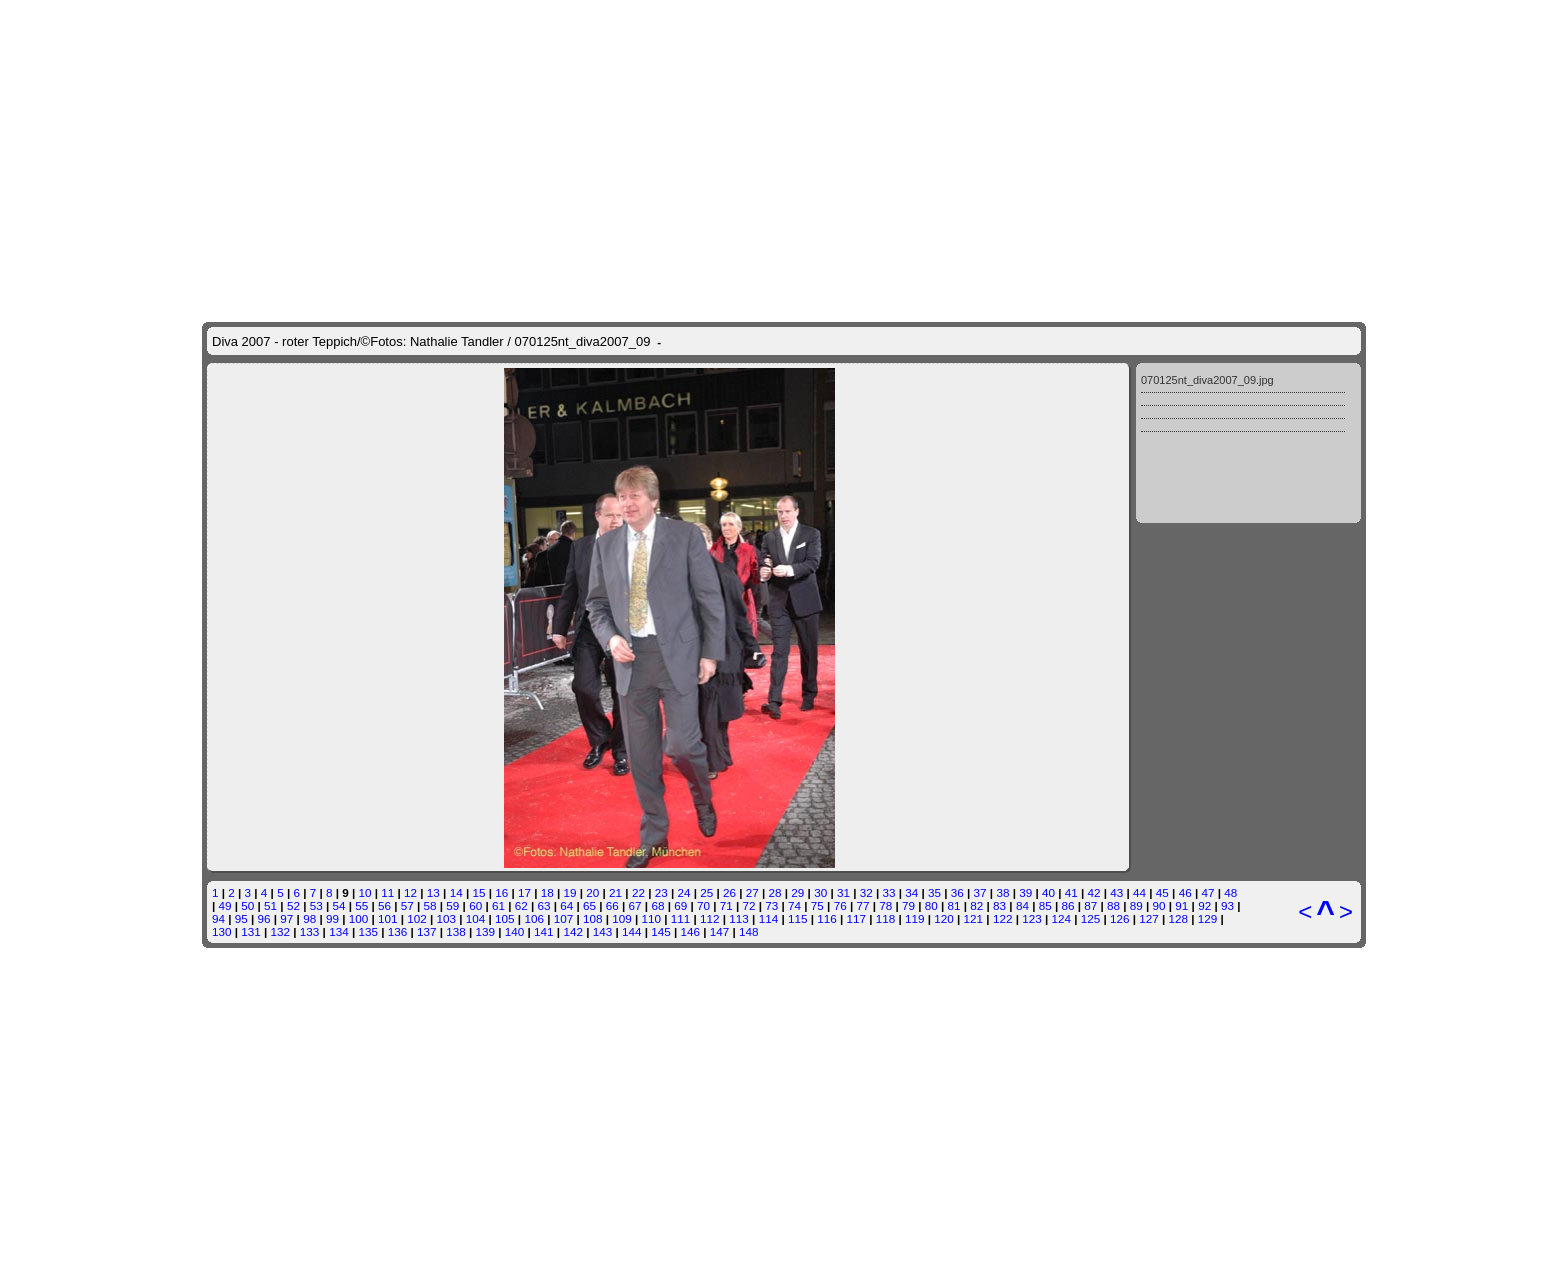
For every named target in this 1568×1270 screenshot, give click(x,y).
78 (885, 630)
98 (309, 643)
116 (827, 643)
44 (1139, 617)
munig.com (780, 1038)
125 (1091, 643)
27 (752, 617)
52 (293, 630)
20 (592, 617)
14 (456, 617)
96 (264, 643)
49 (225, 630)
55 (361, 630)
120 (944, 643)
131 (251, 656)
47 (1207, 617)
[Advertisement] (784, 956)
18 (547, 617)
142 (573, 656)
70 (703, 630)
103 (447, 643)
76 (840, 630)
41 (1071, 617)
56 (384, 630)
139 (486, 656)
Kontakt (659, 857)
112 (710, 643)
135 (368, 656)
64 (566, 630)
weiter (895, 767)
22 (638, 617)
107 (564, 643)
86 (1067, 630)
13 (433, 617)
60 (475, 630)
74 (794, 630)
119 (915, 643)
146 (691, 656)
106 (534, 643)
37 (980, 617)
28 (775, 617)
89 (1136, 630)
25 (706, 617)
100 (359, 643)
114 (769, 643)
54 (338, 630)
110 (652, 643)
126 (1120, 643)
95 (241, 643)
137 (427, 656)
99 (332, 643)
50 (247, 630)
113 (739, 643)
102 (417, 643)
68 (657, 630)
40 (1048, 617)
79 (908, 630)
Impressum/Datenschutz (926, 857)
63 (543, 630)
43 (1116, 617)
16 (501, 617)
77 (862, 630)
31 (843, 617)
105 (505, 643)
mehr (978, 752)
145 (661, 656)
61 (498, 630)
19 (570, 617)
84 (1022, 630)
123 (1032, 643)
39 (1025, 617)
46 (1185, 617)
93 (1227, 630)
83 (999, 630)
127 (1149, 643)
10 (365, 617)
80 (931, 630)
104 (476, 643)
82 (976, 630)
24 (683, 617)
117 (856, 643)
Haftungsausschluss (750, 857)
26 (729, 617)
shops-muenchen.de (941, 1221)
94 (218, 643)
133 (310, 656)
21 (615, 617)
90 (1159, 630)
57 (407, 630)
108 (593, 643)
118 (886, 643)
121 (974, 643)
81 (954, 630)
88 (1113, 630)
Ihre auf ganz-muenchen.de (784, 872)
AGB (831, 857)
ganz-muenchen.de (797, 1221)
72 (749, 630)
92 (1204, 630)
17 (524, 617)
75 (817, 630)
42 (1094, 617)
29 (797, 617)
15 (478, 617)
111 (681, 643)
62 (521, 630)
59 (452, 630)
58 (430, 630)
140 (515, 656)
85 (1045, 630)
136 (398, 656)
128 (1179, 643)
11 (387, 617)
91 (1181, 630)
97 (286, 643)
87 (1090, 630)
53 (316, 630)
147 (720, 656)
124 (1061, 643)
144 (632, 656)
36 (957, 617)
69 (680, 630)
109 (622, 643)
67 (635, 630)
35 (934, 617)
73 (771, 630)
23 (661, 617)
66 (612, 630)
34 (911, 617)
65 (589, 630)
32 (866, 617)
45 (1162, 617)
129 (1208, 643)
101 (388, 643)
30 (820, 617)
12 (410, 617)
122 (1003, 643)
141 (544, 656)
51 (270, 630)
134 (339, 656)
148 (749, 656)
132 (281, 656)
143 (603, 656)
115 (798, 643)
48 (1230, 617)
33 (888, 617)
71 (726, 630)
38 (1002, 617)
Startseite (599, 857)
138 (456, 656)
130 (222, 656)
